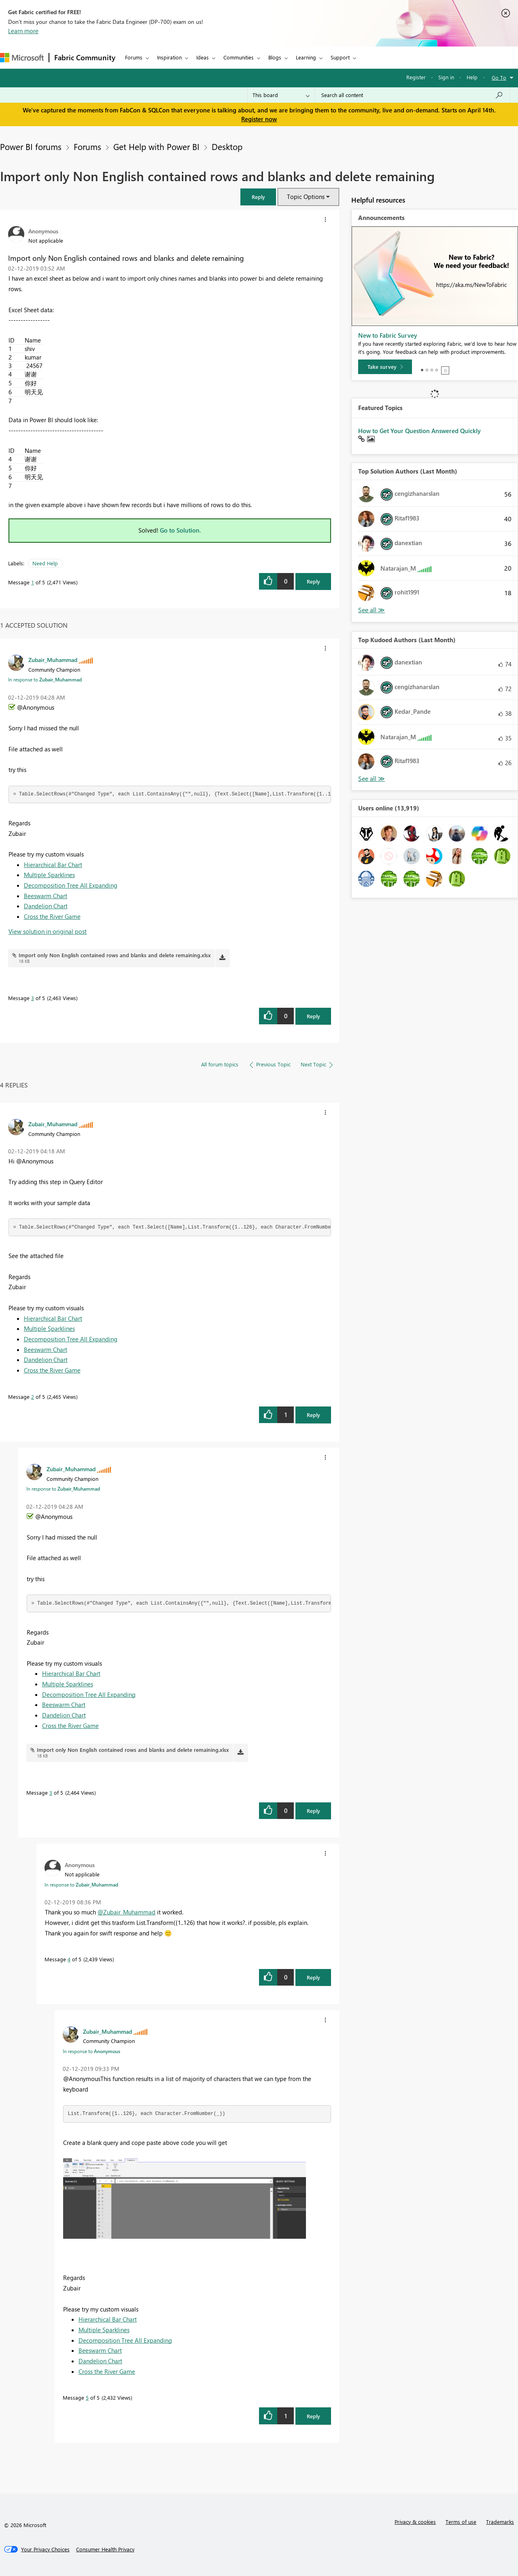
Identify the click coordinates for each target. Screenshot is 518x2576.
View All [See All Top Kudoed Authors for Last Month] (371, 778)
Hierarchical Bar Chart (53, 865)
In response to (45, 679)
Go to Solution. (180, 530)
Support (340, 57)
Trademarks (500, 2521)
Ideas (202, 57)
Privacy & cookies (415, 2521)
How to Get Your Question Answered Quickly (419, 431)
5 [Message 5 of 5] (87, 2397)
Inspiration (169, 57)
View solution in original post (47, 931)
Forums (133, 57)
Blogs (274, 57)
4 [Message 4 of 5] (69, 1959)
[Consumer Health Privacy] (105, 2549)
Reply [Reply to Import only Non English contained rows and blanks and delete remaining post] (313, 581)
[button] (258, 196)
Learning (306, 57)
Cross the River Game (52, 916)
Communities (238, 57)
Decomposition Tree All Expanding (70, 885)
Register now (259, 119)
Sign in (446, 77)
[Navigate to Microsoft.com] (22, 57)
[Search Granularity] (281, 95)
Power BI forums (31, 146)
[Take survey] (385, 367)
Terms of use (461, 2521)
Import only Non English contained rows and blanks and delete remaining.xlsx (115, 955)
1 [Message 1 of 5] (32, 582)
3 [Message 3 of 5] (32, 997)
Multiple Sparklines (49, 875)
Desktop (227, 146)
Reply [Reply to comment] (313, 1016)
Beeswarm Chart (45, 896)
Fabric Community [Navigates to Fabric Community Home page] (84, 57)
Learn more (23, 31)
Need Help (45, 563)
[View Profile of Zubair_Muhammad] (52, 660)
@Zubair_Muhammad (126, 1912)
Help (472, 77)
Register (416, 77)
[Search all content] (412, 95)
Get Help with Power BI (156, 146)
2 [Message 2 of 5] (32, 1396)
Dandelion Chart (46, 906)
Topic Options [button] (306, 196)
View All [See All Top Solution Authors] (371, 610)
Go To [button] (499, 77)
